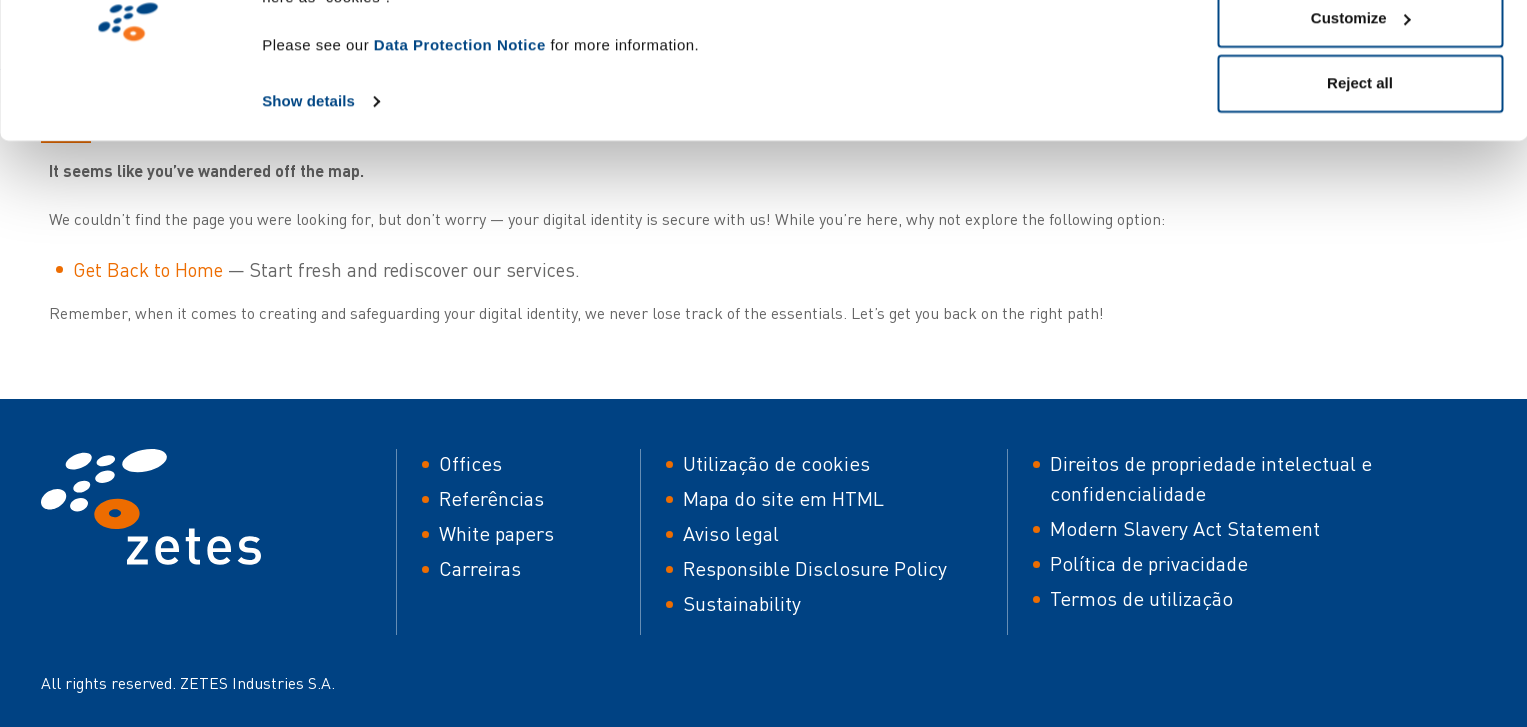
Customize (1361, 118)
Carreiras (480, 568)
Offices (470, 463)
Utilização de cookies (776, 463)
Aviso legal (731, 533)
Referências (491, 498)
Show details (308, 201)
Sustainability (742, 603)
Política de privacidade (1149, 563)
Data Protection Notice (460, 145)
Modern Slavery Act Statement (1185, 528)
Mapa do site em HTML (783, 498)
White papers (496, 533)
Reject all (1360, 183)
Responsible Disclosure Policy (815, 568)
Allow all (1360, 52)
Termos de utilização (1141, 598)
